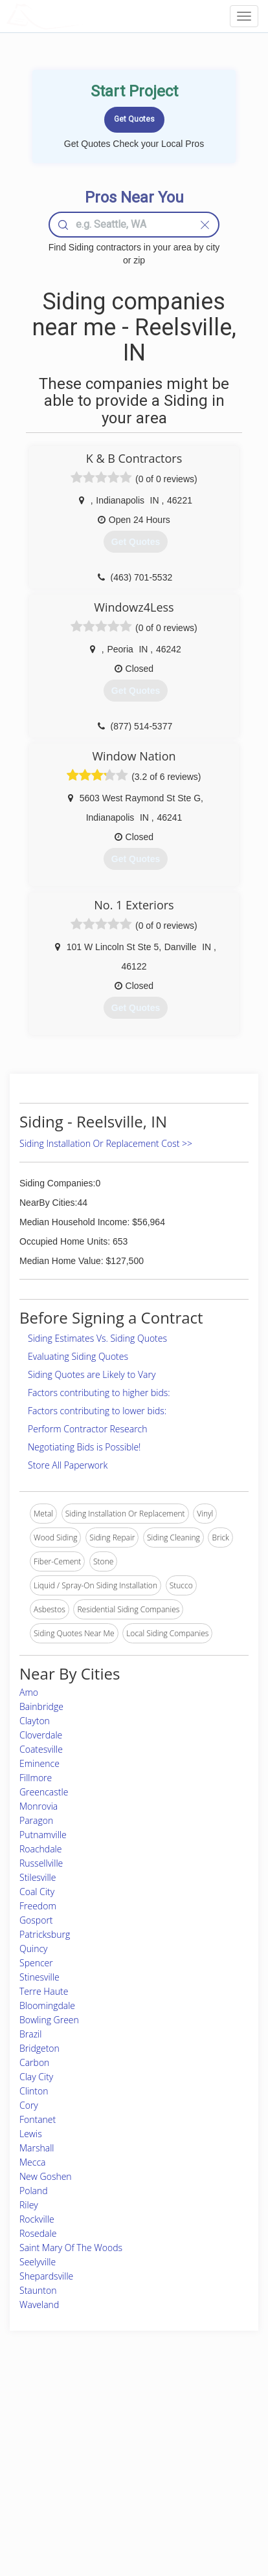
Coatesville (41, 1749)
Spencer (36, 1963)
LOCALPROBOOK (81, 16)
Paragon (36, 1820)
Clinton (33, 2091)
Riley (28, 2205)
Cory (28, 2105)
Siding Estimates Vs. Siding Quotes (97, 1338)
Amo (28, 1692)
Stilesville (37, 1877)
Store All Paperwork (67, 1465)
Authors (184, 2441)
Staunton (37, 2290)
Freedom (37, 1906)
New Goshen (45, 2176)
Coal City (36, 1891)
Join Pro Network (109, 2413)
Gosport (36, 1920)
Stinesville (39, 1977)
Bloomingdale (47, 2005)
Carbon (34, 2062)
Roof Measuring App (115, 2441)
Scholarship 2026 (200, 2413)
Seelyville (37, 2262)
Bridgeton (39, 2048)
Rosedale (37, 2233)
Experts (92, 2427)
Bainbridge (41, 1706)
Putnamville (43, 1834)
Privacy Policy (195, 2427)
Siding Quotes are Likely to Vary (91, 1374)
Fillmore (35, 1777)
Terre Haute (43, 1991)
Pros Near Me (43, 2441)
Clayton (34, 1721)
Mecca (32, 2162)
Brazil (30, 2034)
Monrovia (38, 1806)
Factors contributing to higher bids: (99, 1392)
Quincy (33, 1948)
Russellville (41, 1863)
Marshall (36, 2148)
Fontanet (37, 2119)
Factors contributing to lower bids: (97, 1411)
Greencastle (43, 1792)
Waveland (39, 2304)
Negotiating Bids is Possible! (84, 1447)
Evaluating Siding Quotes (78, 1356)
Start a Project (43, 2456)
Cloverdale (40, 1735)
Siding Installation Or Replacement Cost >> (105, 1143)
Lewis (30, 2133)
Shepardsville (46, 2276)
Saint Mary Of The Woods (70, 2247)
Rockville (36, 2219)
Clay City (36, 2077)
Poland (33, 2190)
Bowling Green (49, 2020)
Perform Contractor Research (88, 1429)
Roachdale (40, 1849)
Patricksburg (44, 1934)
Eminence (39, 1763)
